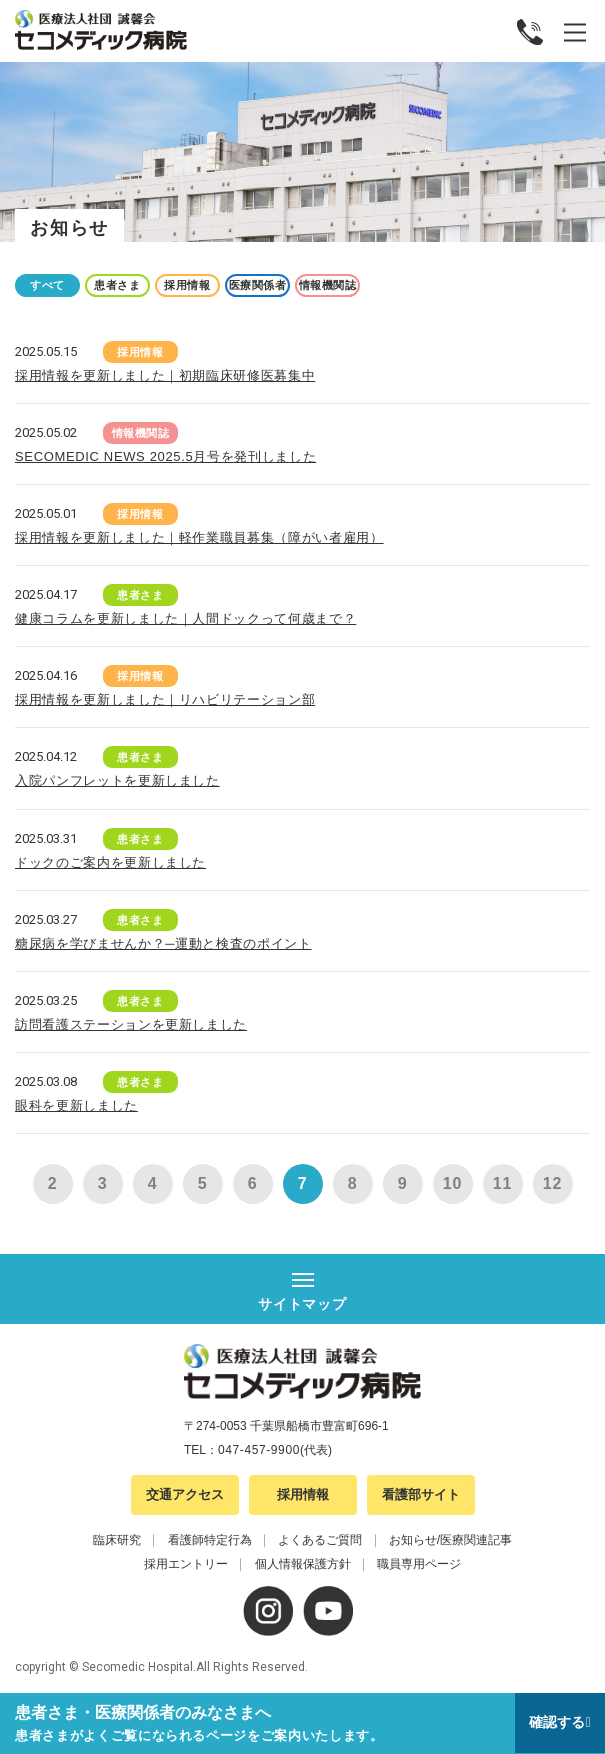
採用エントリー (186, 1564)
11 (502, 1183)
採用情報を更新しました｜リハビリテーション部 (165, 699)
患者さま (117, 285)
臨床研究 (117, 1540)
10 (452, 1183)
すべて (47, 285)
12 (552, 1183)
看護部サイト (421, 1494)
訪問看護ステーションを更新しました (131, 1024)
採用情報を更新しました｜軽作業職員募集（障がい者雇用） (199, 537)
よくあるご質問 (320, 1540)
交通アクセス (185, 1494)
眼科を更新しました (76, 1105)
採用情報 (187, 285)
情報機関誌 (328, 285)
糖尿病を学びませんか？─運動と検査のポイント (163, 943)
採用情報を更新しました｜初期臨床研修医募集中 (165, 375)
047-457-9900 (259, 1450)
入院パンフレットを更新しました (117, 780)
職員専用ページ (419, 1564)
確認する (557, 1722)
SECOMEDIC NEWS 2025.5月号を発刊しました (165, 456)
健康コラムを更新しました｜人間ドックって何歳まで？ (185, 618)
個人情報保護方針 (303, 1564)
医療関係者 (258, 285)
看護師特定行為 (210, 1540)
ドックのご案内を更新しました (110, 862)
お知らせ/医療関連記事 (450, 1540)
